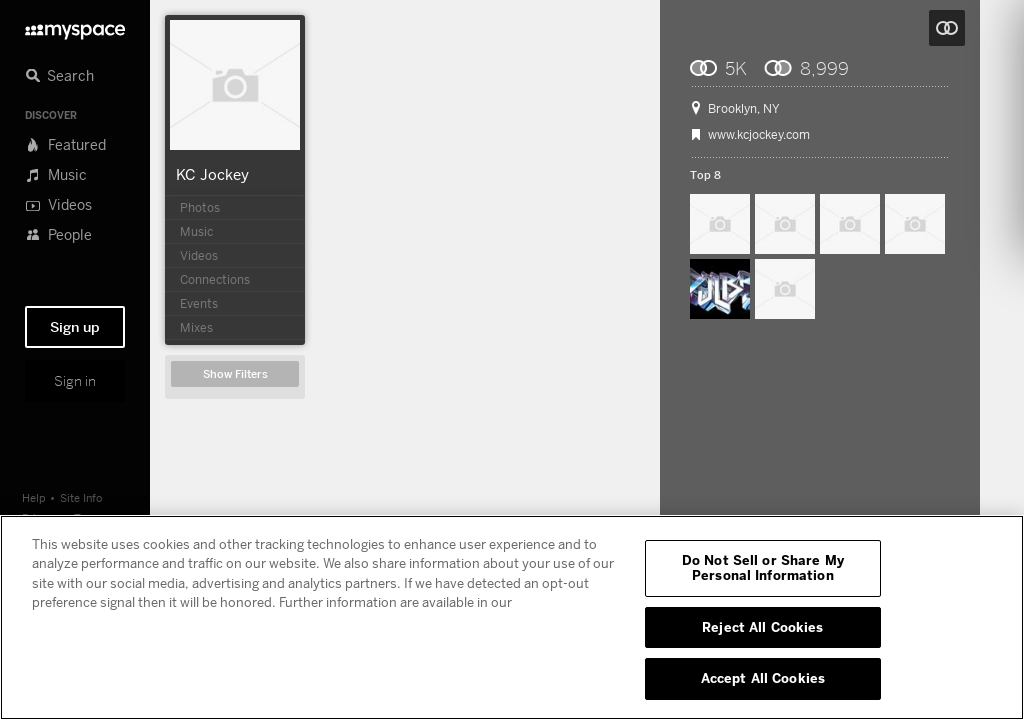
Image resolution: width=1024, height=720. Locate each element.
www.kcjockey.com (759, 135)
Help (34, 497)
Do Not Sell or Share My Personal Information (763, 568)
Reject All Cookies (762, 627)
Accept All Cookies (763, 678)
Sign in (75, 381)
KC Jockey (212, 174)
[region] (512, 617)
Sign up (75, 327)
